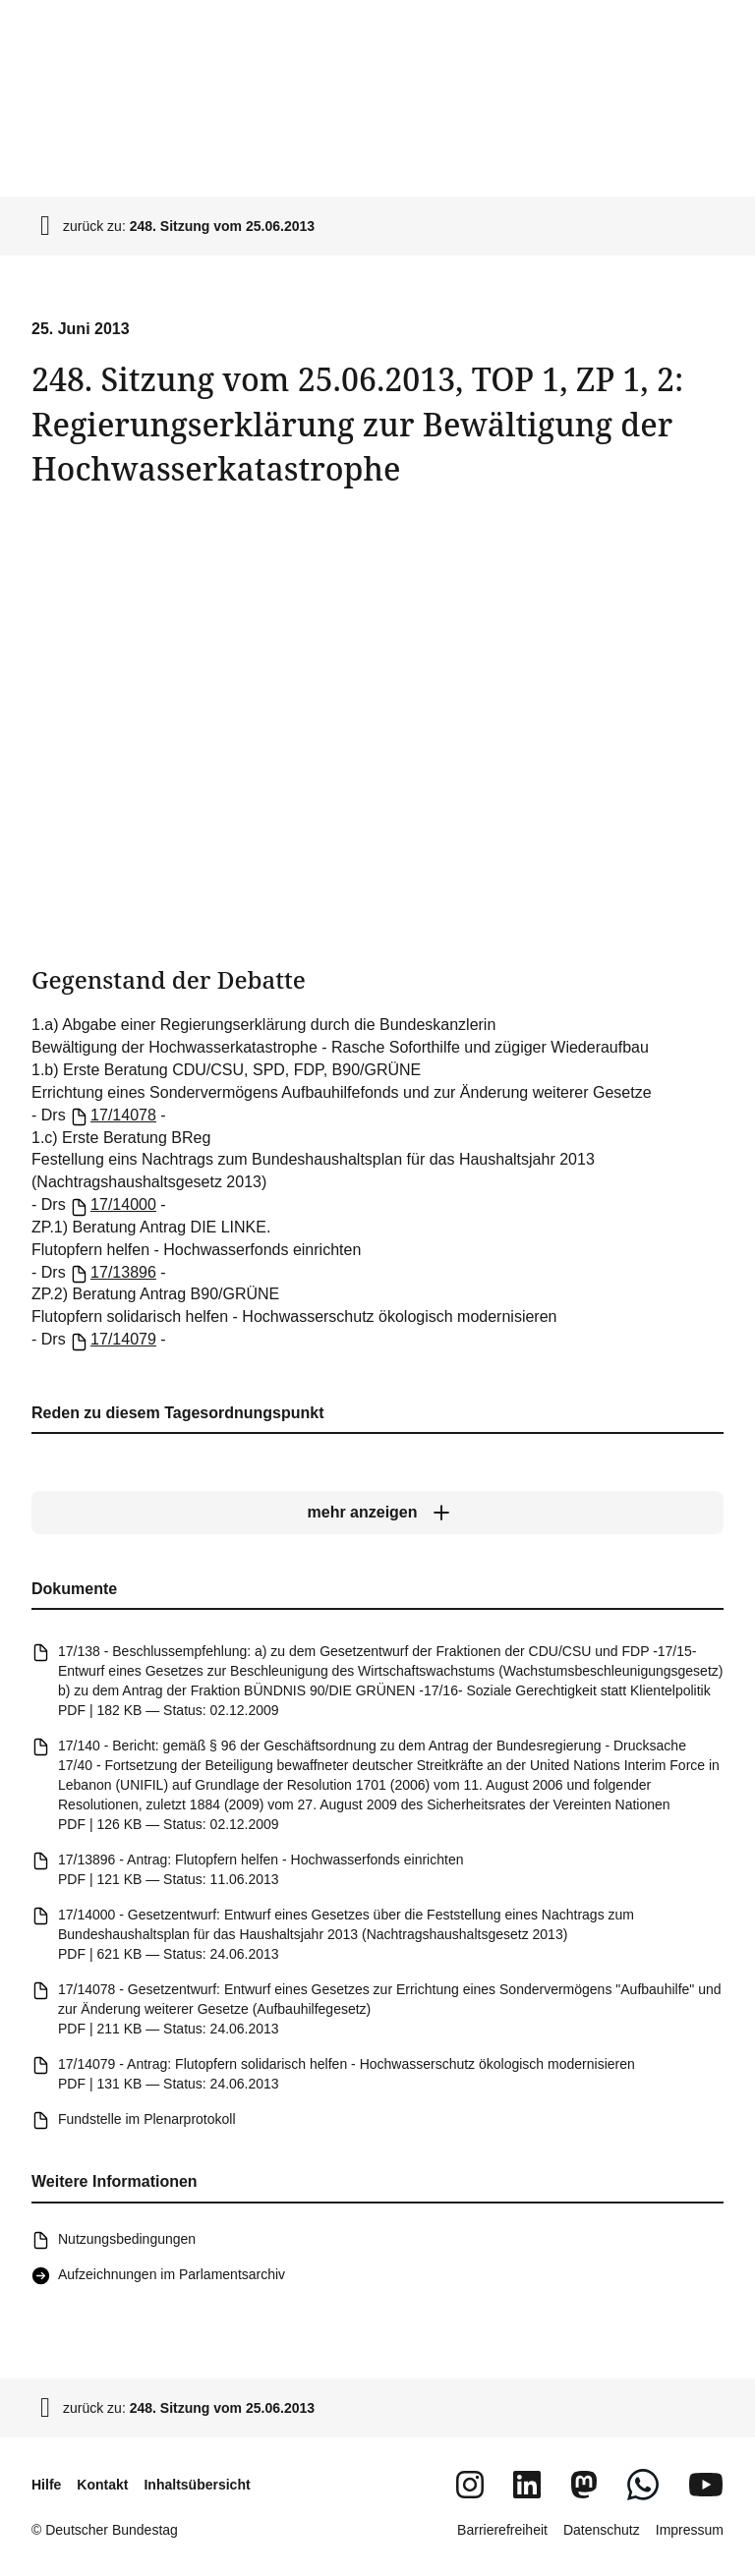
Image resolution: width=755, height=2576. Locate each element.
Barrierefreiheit (502, 2530)
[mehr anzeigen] (377, 1512)
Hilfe (46, 2484)
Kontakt (102, 2484)
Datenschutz (601, 2530)
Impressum (690, 2530)
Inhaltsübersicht (197, 2484)
